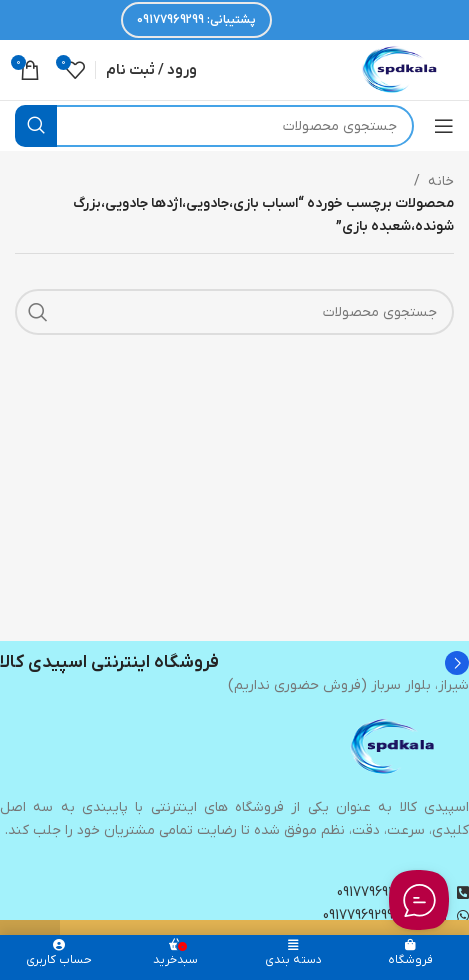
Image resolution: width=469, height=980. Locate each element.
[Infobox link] (234, 663)
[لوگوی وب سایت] (401, 69)
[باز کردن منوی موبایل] (444, 126)
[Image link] (394, 746)
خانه (441, 181)
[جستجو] (214, 126)
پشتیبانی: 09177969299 (196, 20)
